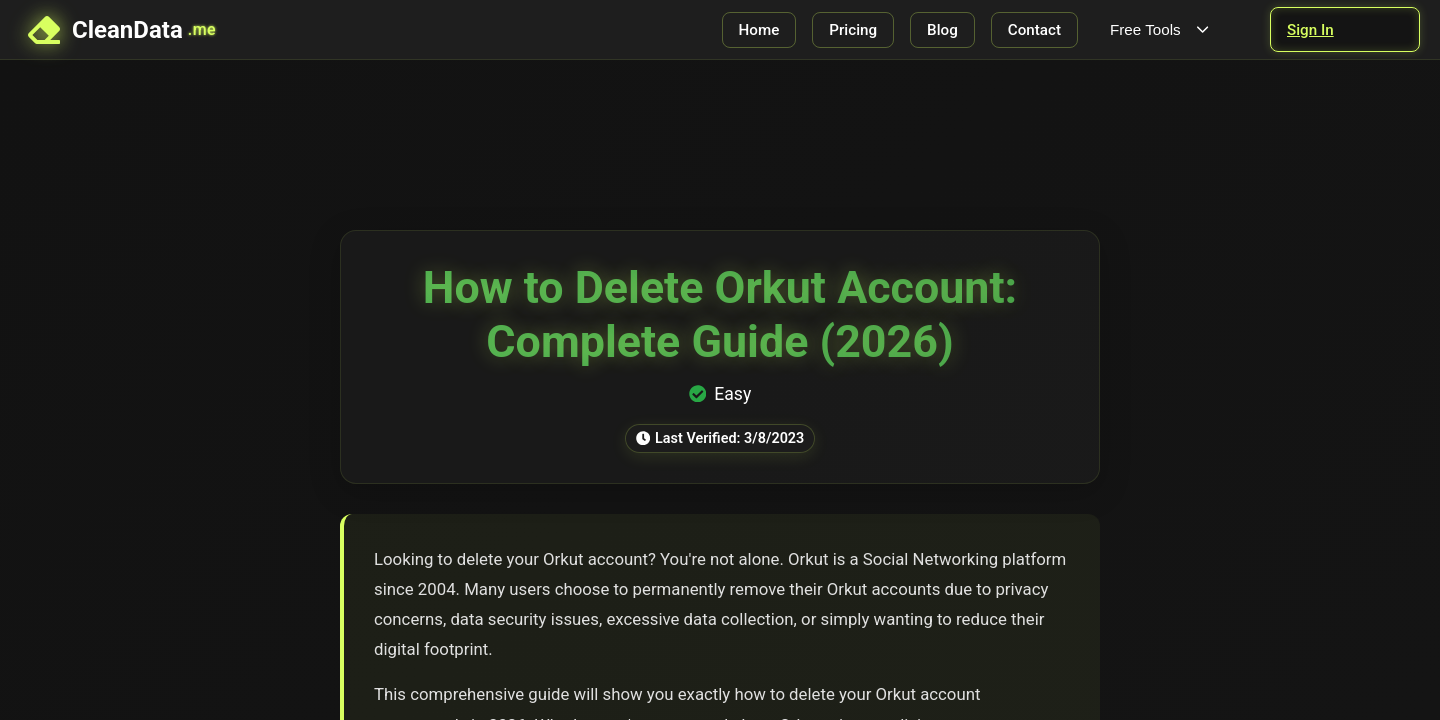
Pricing (853, 30)
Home (759, 30)
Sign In (1310, 30)
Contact (1034, 30)
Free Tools (1161, 29)
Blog (942, 30)
